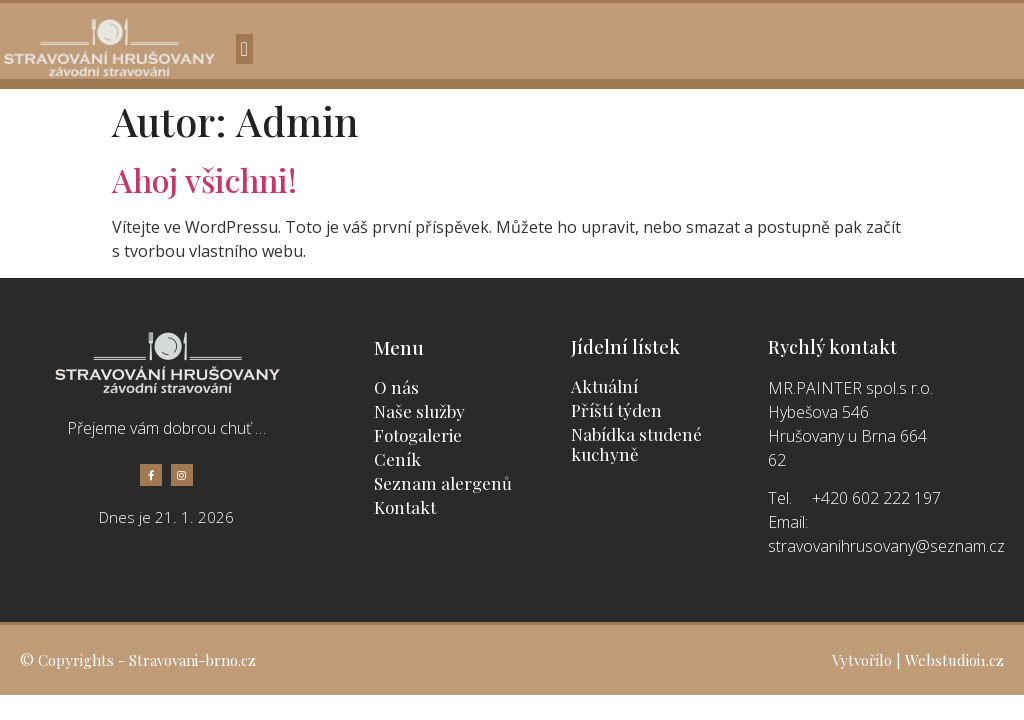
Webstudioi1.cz (954, 660)
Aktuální (604, 386)
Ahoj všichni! (204, 179)
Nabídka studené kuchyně (636, 444)
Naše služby (419, 411)
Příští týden (616, 410)
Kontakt (405, 507)
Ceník (397, 459)
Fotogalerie (418, 435)
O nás (396, 387)
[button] (244, 49)
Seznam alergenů (443, 483)
